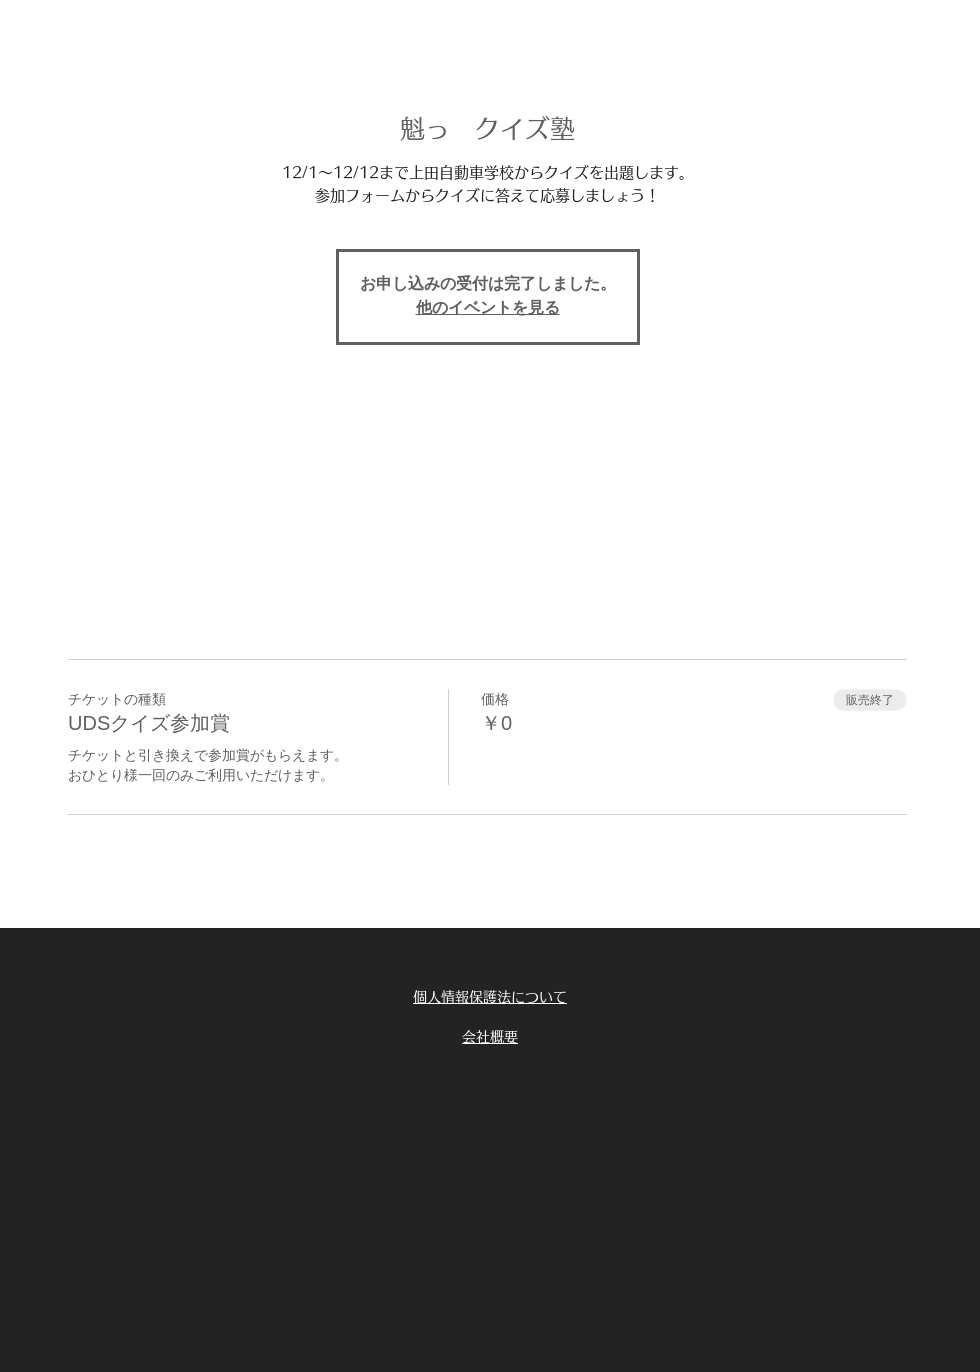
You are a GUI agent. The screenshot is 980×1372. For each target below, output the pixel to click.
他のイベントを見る (488, 309)
